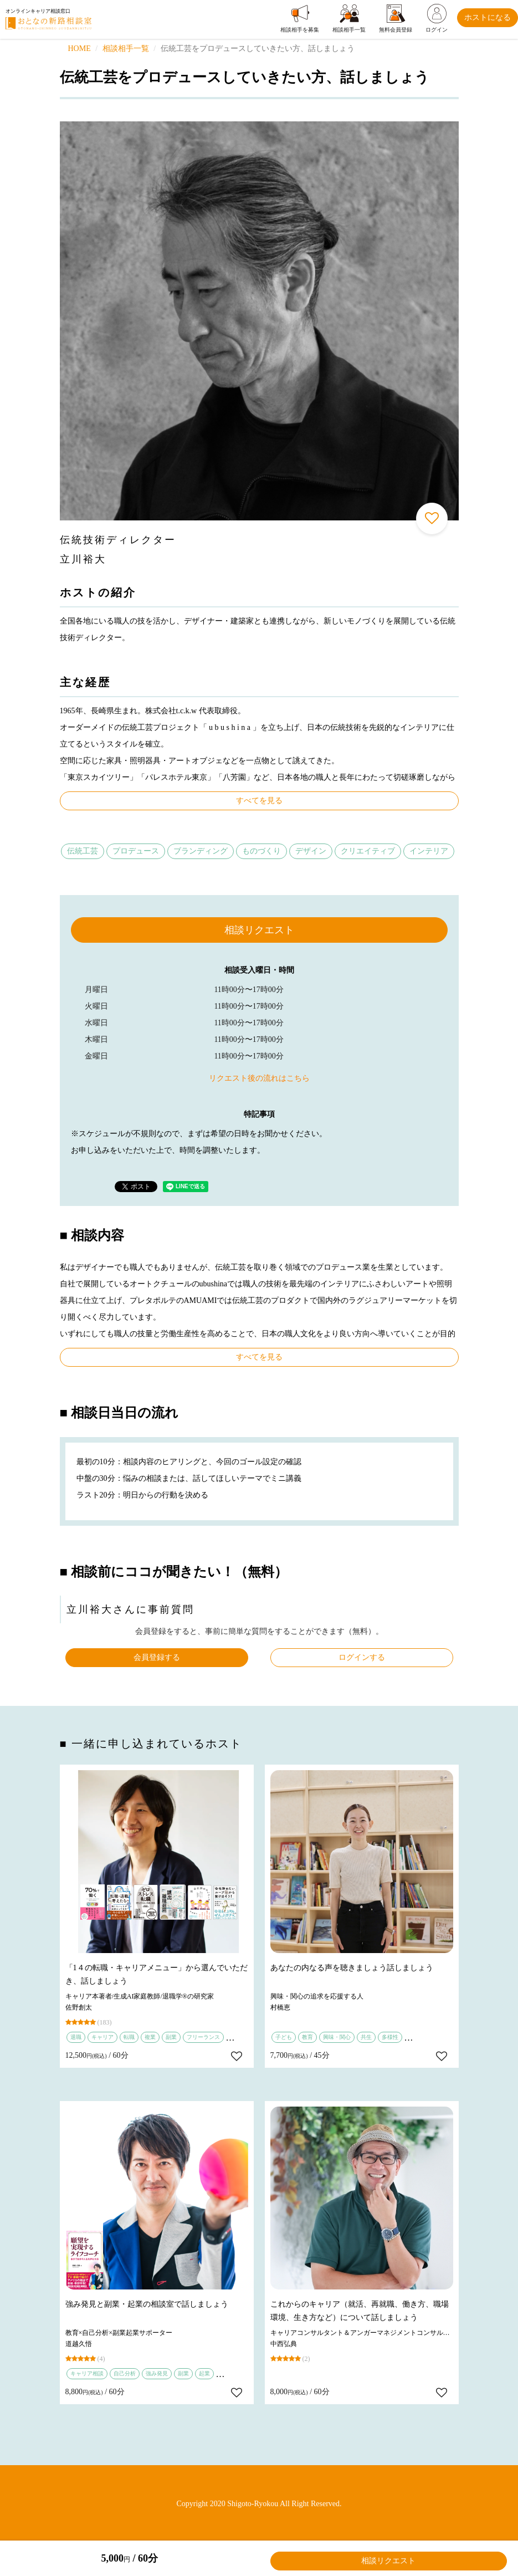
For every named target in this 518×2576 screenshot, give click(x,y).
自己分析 (125, 2373)
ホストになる (487, 17)
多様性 (390, 2037)
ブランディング (200, 851)
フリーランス (203, 2037)
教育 (307, 2037)
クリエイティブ (368, 851)
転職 (129, 2037)
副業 (171, 2037)
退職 (75, 2037)
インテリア (428, 851)
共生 (366, 2037)
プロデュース (135, 851)
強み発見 (157, 2373)
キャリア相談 (87, 2373)
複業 (150, 2037)
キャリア (102, 2037)
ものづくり (261, 851)
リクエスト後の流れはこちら (259, 1078)
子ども (283, 2037)
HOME (79, 48)
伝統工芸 (82, 851)
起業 (204, 2373)
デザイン (310, 851)
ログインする (362, 1657)
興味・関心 (337, 2037)
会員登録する (157, 1657)
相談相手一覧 (125, 48)
